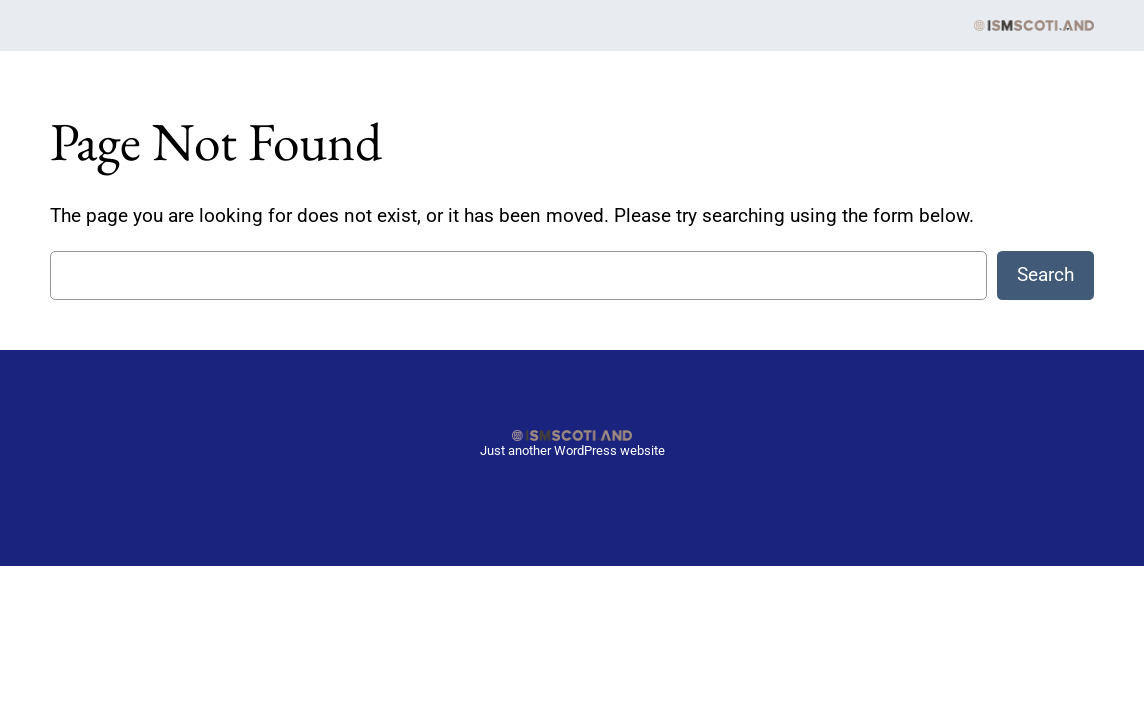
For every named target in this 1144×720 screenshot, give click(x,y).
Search (1045, 275)
